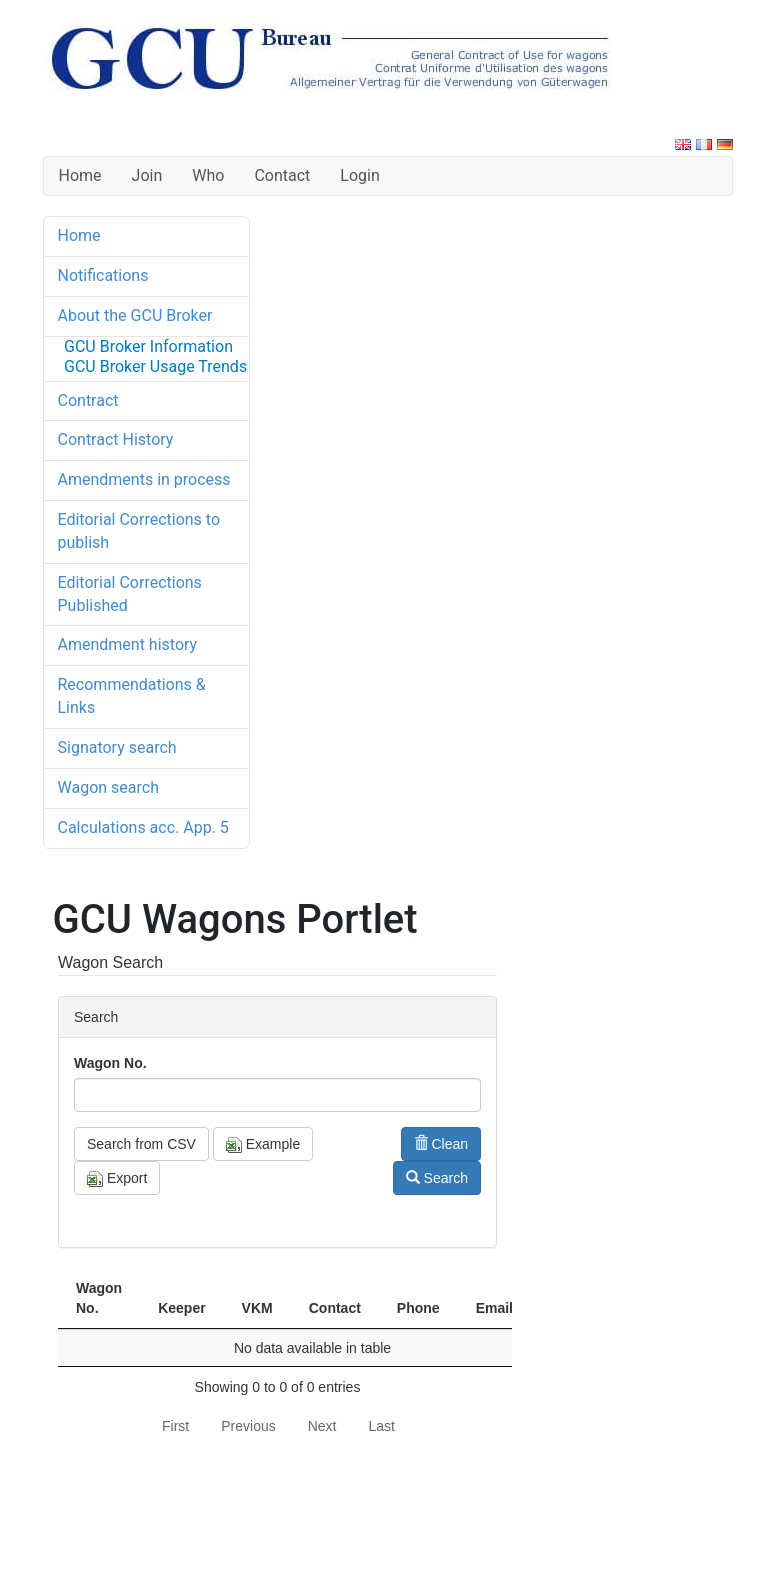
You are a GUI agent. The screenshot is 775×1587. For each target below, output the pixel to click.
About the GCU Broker (135, 315)
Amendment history (128, 644)
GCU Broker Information (148, 346)
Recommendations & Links (132, 696)
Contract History (116, 439)
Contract (88, 400)
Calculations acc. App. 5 (143, 827)
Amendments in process (144, 479)
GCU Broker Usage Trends (155, 366)
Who (208, 175)
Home (80, 175)
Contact (282, 175)
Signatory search (117, 747)
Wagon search (108, 787)
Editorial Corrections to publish (139, 531)
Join (147, 175)
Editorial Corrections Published (130, 594)
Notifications (103, 275)
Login (359, 175)
